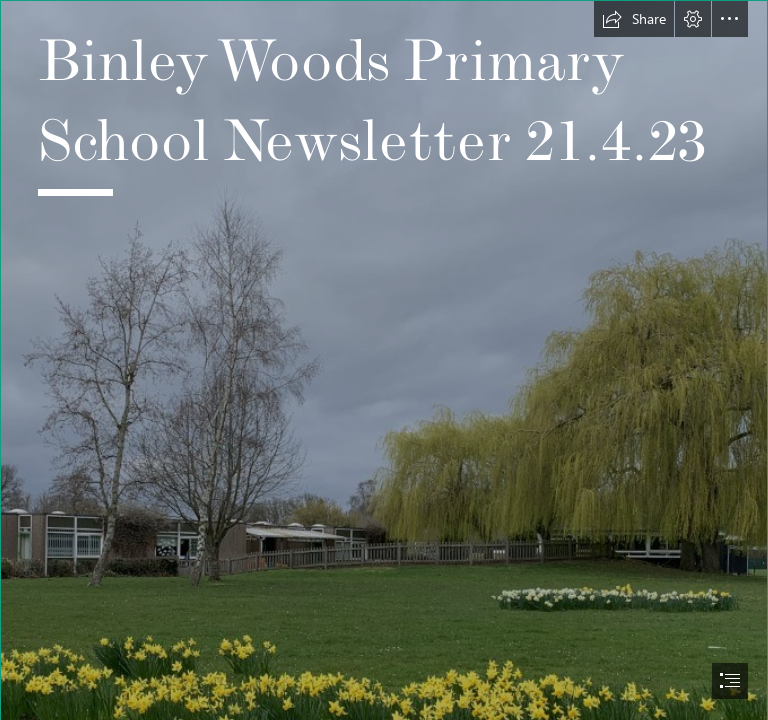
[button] (634, 19)
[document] (384, 360)
